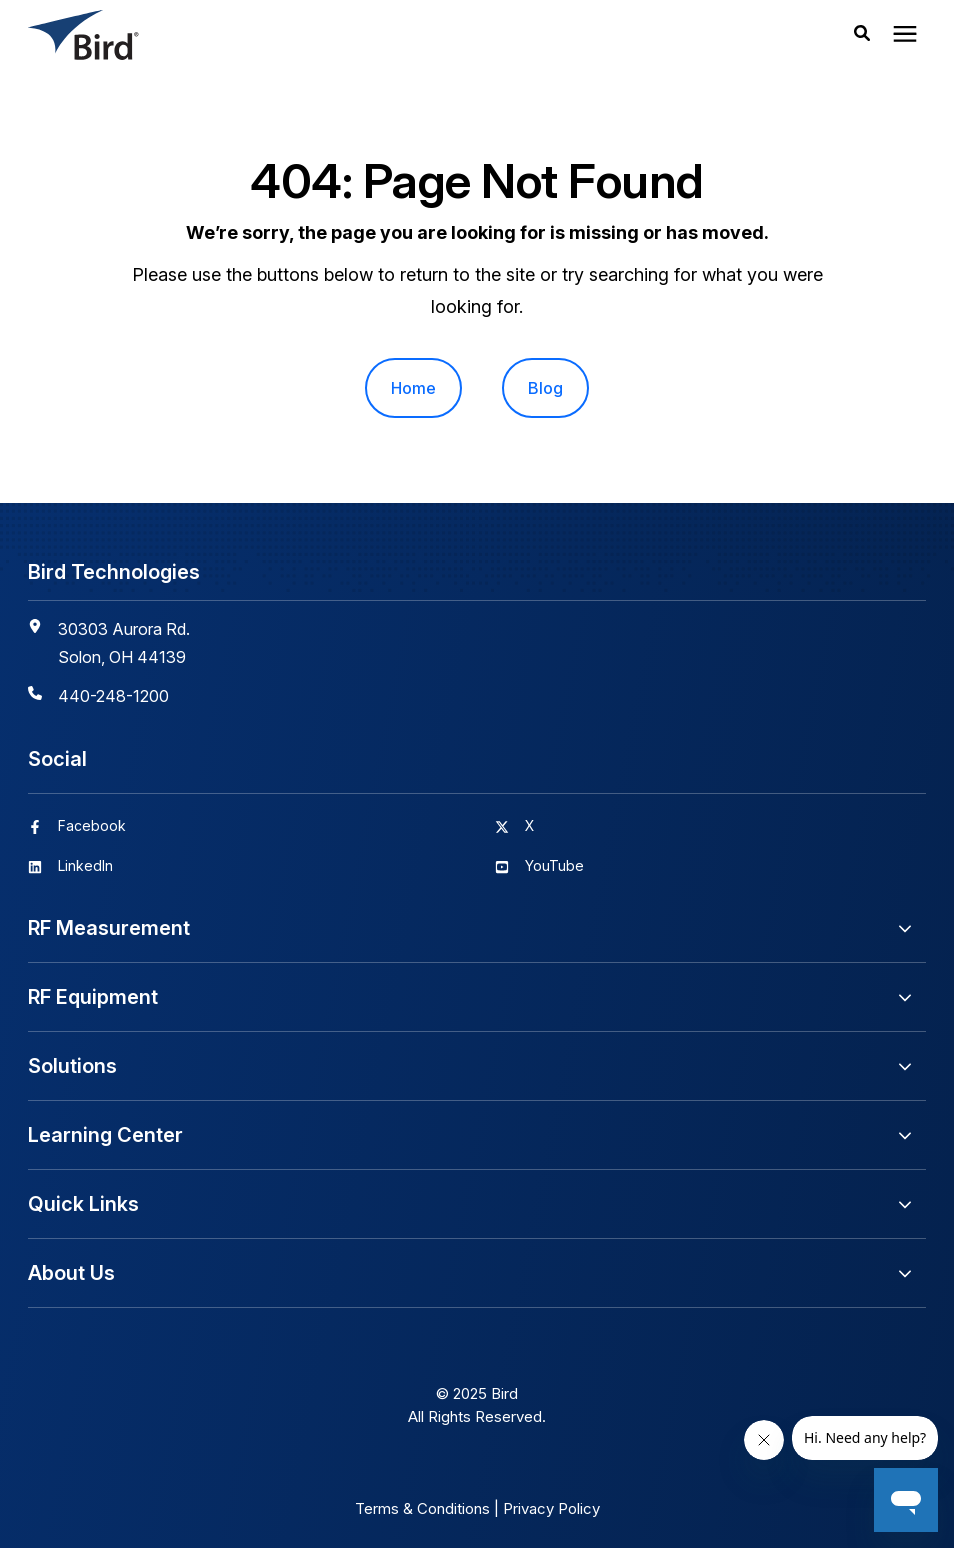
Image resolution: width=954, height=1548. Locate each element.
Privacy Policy (551, 1508)
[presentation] (905, 35)
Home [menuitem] (413, 388)
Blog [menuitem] (545, 388)
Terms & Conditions (422, 1508)
